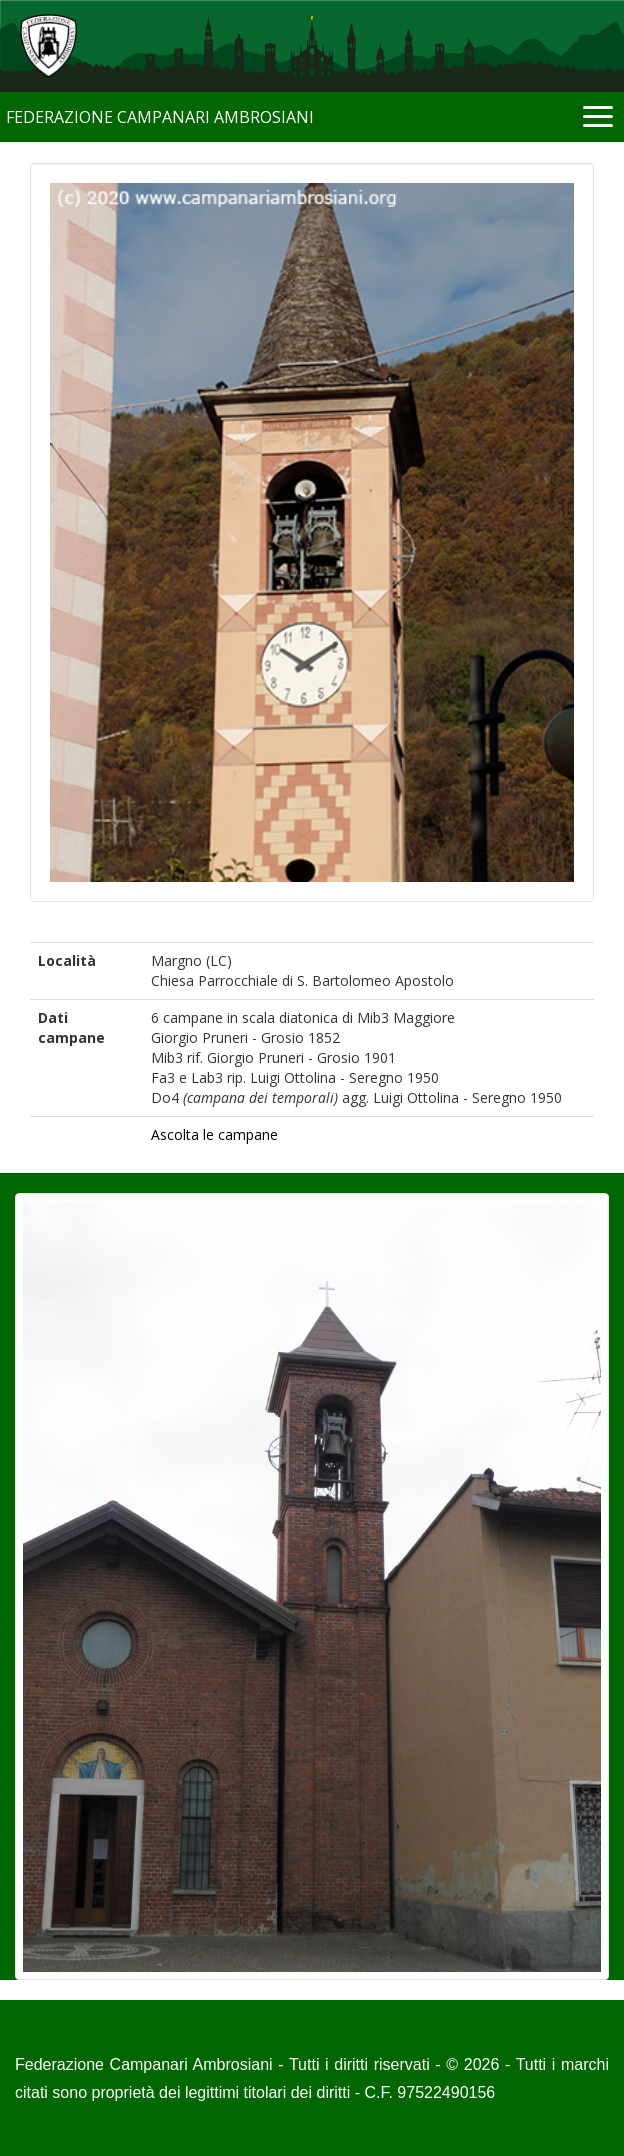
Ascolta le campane (214, 1134)
